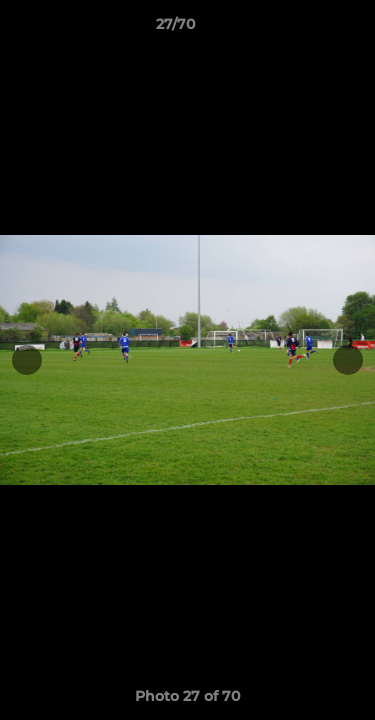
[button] (303, 29)
